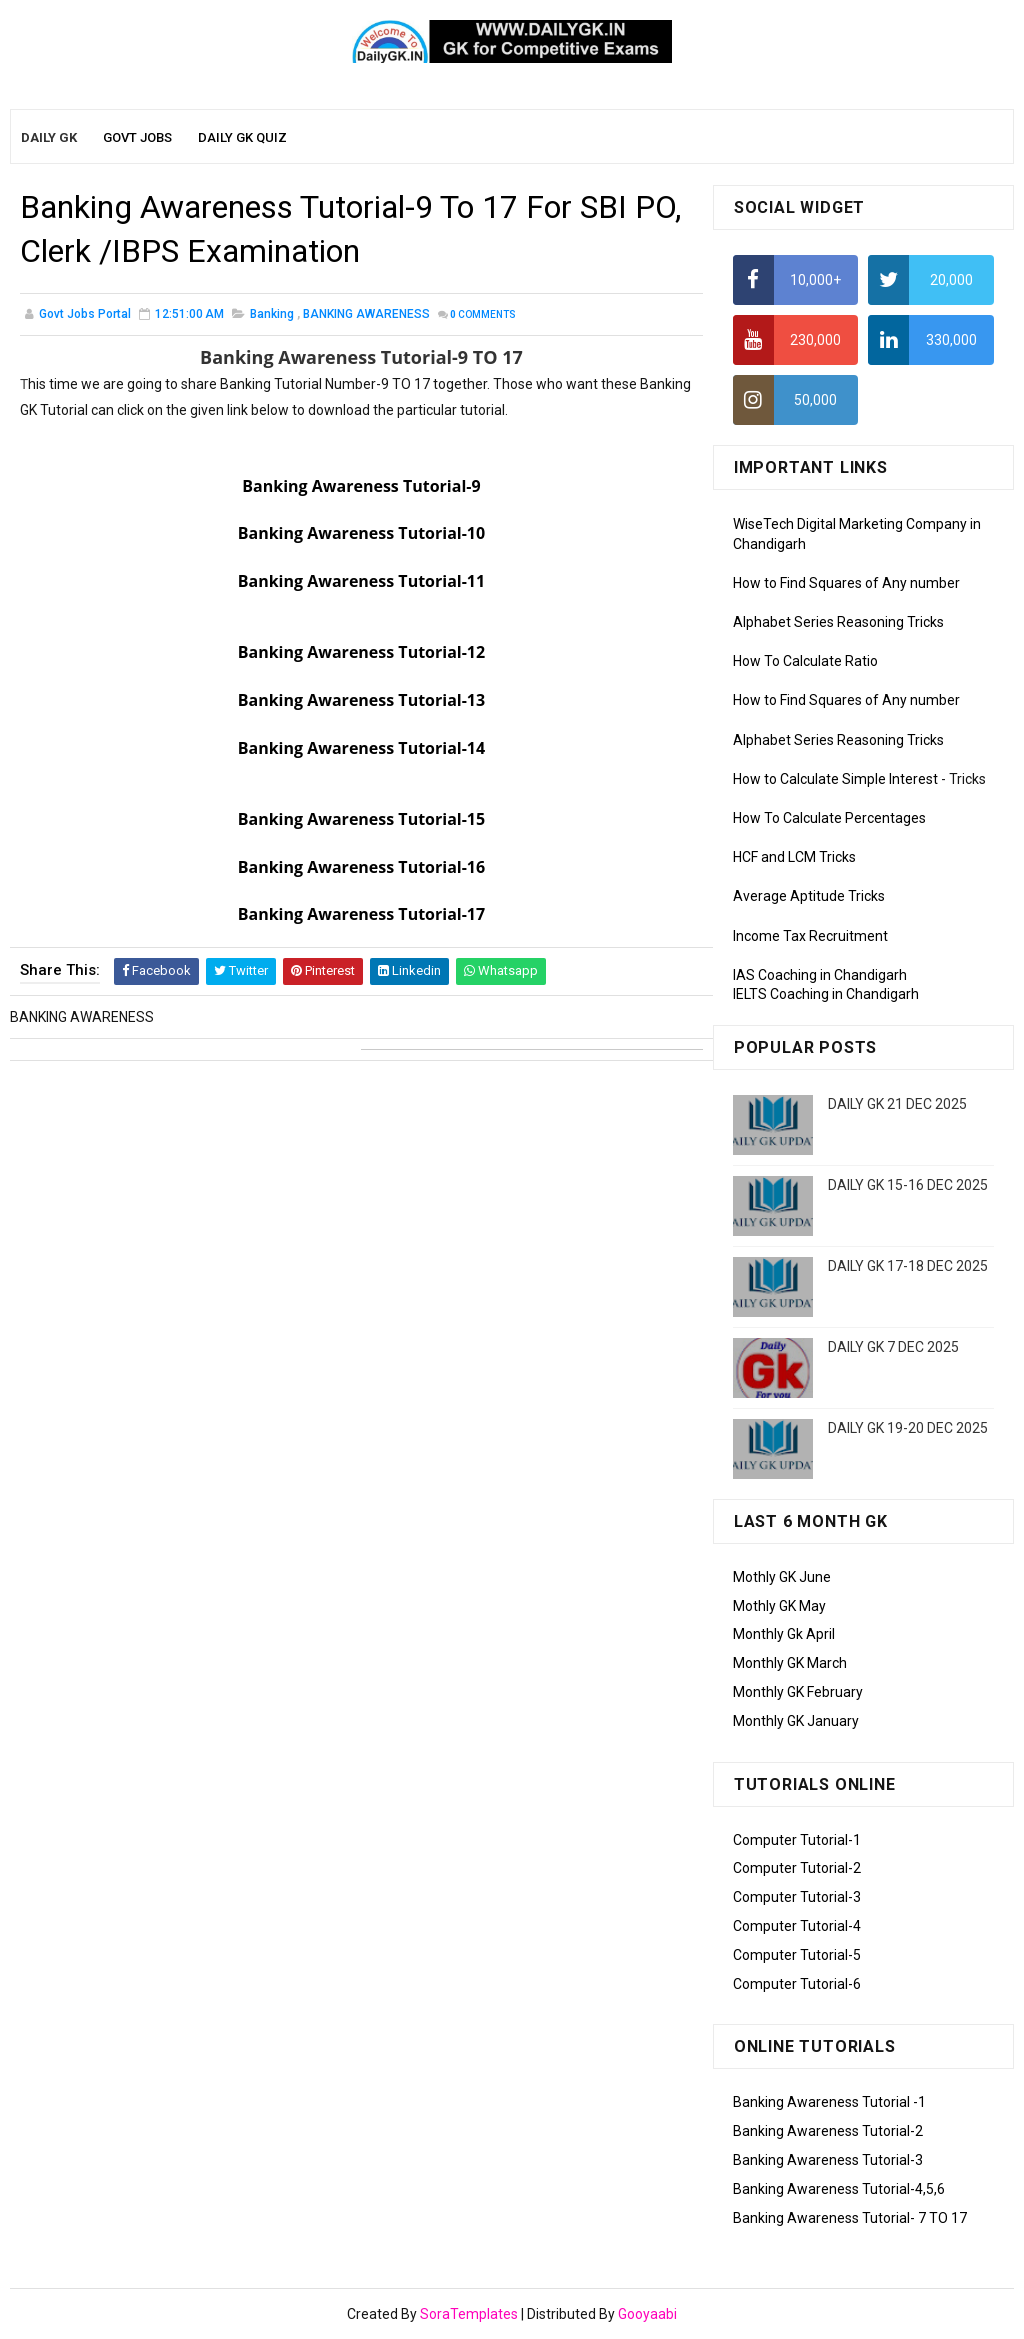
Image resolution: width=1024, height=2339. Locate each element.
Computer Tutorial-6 (797, 1984)
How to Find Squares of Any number (846, 583)
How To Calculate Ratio (805, 661)
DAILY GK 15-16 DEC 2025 (908, 1185)
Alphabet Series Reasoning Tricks (838, 622)
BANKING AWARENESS (366, 314)
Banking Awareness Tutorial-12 (361, 652)
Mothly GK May (779, 1606)
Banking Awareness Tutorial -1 (829, 2102)
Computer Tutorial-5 (797, 1955)
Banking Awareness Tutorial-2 (828, 2131)
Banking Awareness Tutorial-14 (361, 748)
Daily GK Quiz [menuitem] (242, 137)
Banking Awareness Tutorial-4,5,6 (839, 2189)
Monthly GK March (790, 1663)
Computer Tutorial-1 (797, 1840)
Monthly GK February (798, 1692)
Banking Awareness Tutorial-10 (361, 533)
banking (272, 314)
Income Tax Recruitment (810, 936)
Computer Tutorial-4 (797, 1926)
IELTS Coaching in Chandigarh (826, 994)
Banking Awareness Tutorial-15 (361, 819)
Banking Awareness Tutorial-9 (361, 486)
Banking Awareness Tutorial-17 (361, 914)
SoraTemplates (469, 2314)
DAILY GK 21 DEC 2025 (897, 1104)
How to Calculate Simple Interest (835, 779)
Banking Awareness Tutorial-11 (361, 581)
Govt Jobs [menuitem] (137, 137)
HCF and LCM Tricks (794, 857)
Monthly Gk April (784, 1634)
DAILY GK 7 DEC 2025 (893, 1347)
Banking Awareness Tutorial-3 (828, 2160)
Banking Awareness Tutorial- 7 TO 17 (850, 2218)
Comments (483, 314)
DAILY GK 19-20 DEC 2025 (908, 1428)
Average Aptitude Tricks (809, 896)
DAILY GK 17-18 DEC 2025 (908, 1266)
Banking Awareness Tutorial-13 (361, 700)
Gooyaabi (647, 2314)
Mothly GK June (782, 1577)
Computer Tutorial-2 (797, 1868)
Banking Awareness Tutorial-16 (361, 867)
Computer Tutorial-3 (797, 1897)
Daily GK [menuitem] (49, 137)
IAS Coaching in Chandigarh (820, 975)
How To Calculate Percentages (829, 818)
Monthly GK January (796, 1721)
